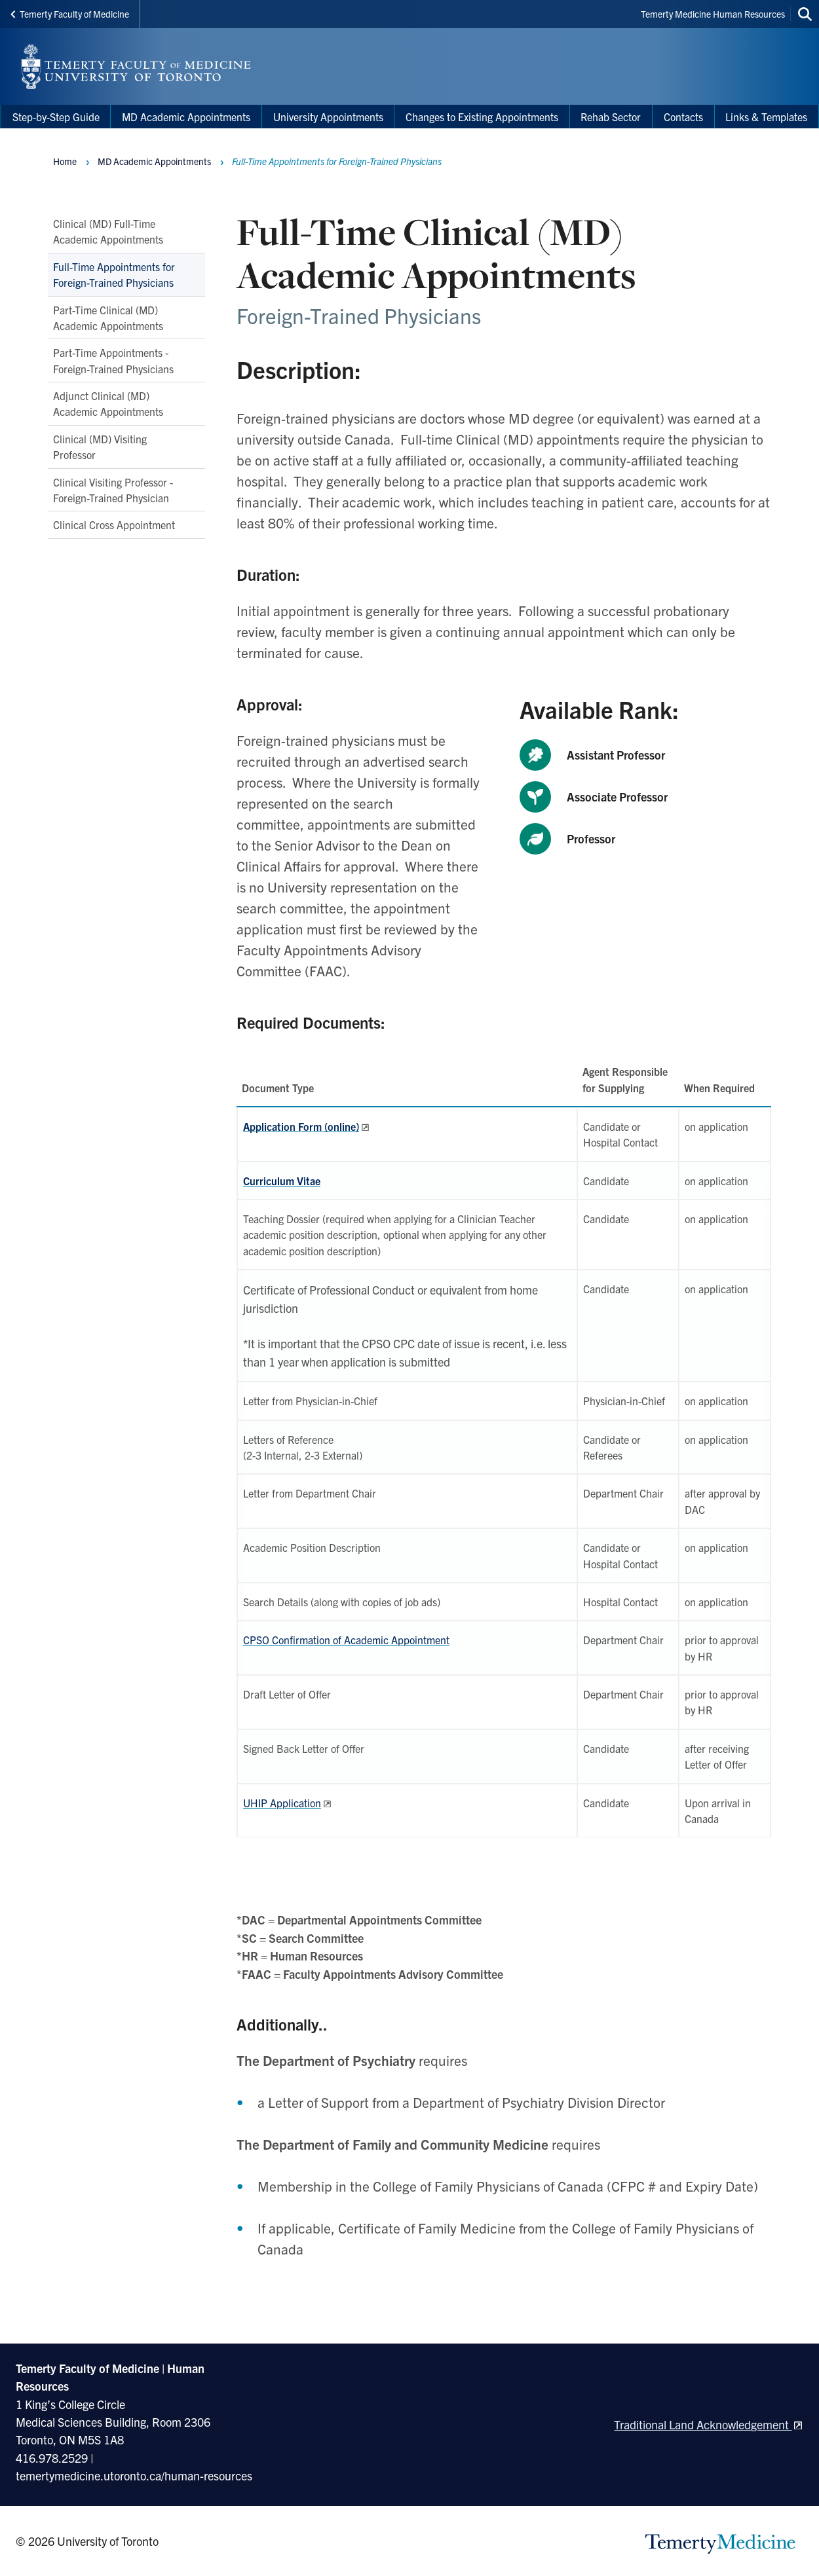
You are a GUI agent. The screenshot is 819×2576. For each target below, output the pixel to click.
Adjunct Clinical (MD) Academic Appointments (108, 403)
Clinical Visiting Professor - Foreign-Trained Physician (113, 489)
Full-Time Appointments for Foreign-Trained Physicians (114, 274)
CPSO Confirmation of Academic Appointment (346, 1639)
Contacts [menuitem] (683, 116)
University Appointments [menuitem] (328, 116)
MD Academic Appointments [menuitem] (186, 116)
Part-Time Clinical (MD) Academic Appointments (108, 317)
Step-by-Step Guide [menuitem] (56, 116)
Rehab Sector (611, 116)
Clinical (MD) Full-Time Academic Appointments (108, 231)
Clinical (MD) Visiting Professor (100, 446)
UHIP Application (282, 1802)
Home (65, 161)
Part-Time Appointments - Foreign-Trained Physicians (113, 360)
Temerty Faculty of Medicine (69, 14)
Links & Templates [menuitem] (766, 116)
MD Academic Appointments (154, 161)
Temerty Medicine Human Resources (713, 14)
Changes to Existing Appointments (482, 116)
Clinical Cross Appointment (114, 524)
